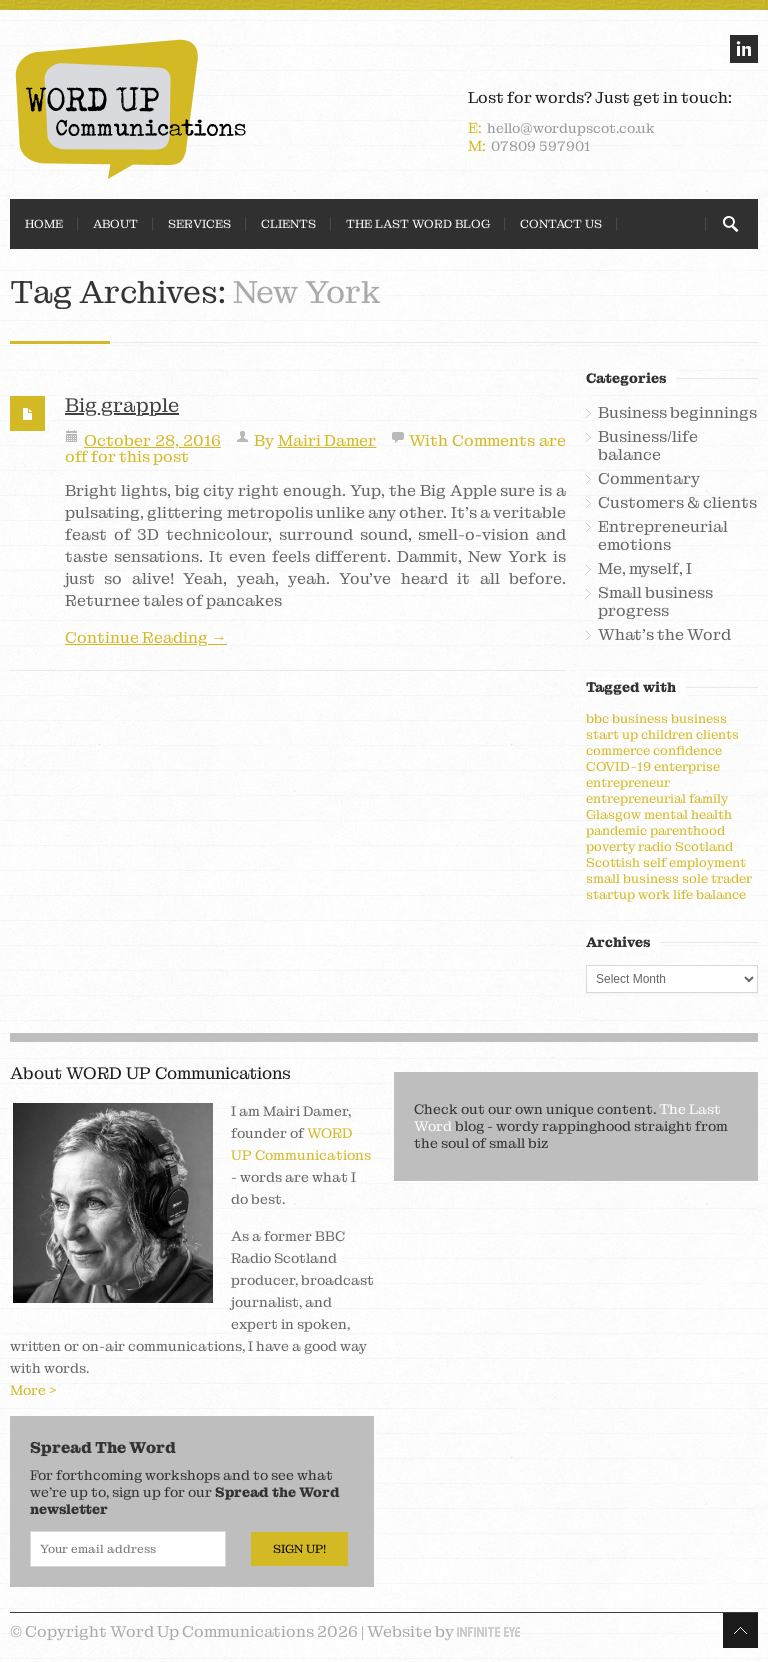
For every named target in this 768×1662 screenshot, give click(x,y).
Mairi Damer (327, 440)
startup (610, 894)
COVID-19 (618, 766)
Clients (288, 224)
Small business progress (655, 602)
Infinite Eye (488, 1632)
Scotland (704, 846)
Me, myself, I (645, 569)
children (667, 734)
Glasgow (613, 814)
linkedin (744, 49)
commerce (618, 750)
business (640, 718)
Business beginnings (677, 413)
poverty (610, 846)
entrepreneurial (636, 798)
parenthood (687, 830)
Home (44, 224)
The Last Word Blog (418, 224)
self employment (694, 862)
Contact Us (561, 224)
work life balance (692, 894)
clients (717, 734)
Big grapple (122, 405)
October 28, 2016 (152, 440)
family (708, 798)
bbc (597, 718)
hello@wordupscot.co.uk (571, 128)
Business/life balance (648, 446)
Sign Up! (299, 1549)
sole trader (717, 878)
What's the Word (664, 635)
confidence (687, 750)
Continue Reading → (146, 638)
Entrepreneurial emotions (663, 536)
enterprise (687, 766)
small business (632, 878)
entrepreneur (628, 782)
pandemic (616, 830)
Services (199, 224)
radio (655, 846)
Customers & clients (677, 503)
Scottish (613, 862)
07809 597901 (540, 146)
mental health (688, 814)
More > (33, 1390)
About (115, 224)
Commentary (649, 479)
